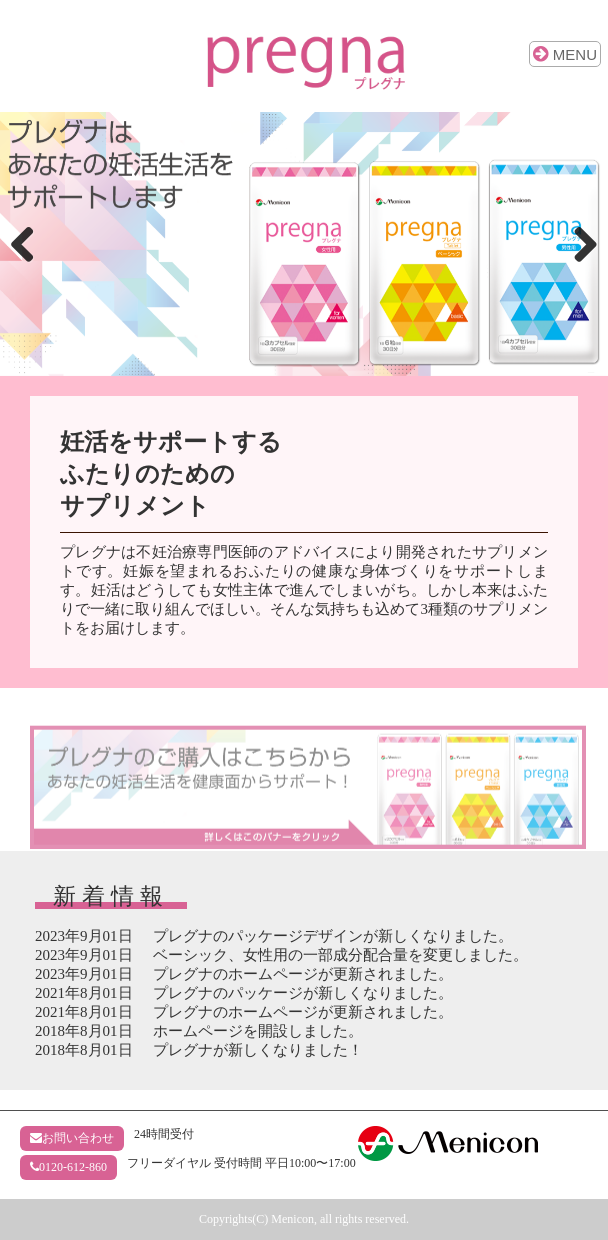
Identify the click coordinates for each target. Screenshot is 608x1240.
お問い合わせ (72, 1138)
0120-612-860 (68, 1167)
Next (578, 244)
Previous (30, 244)
